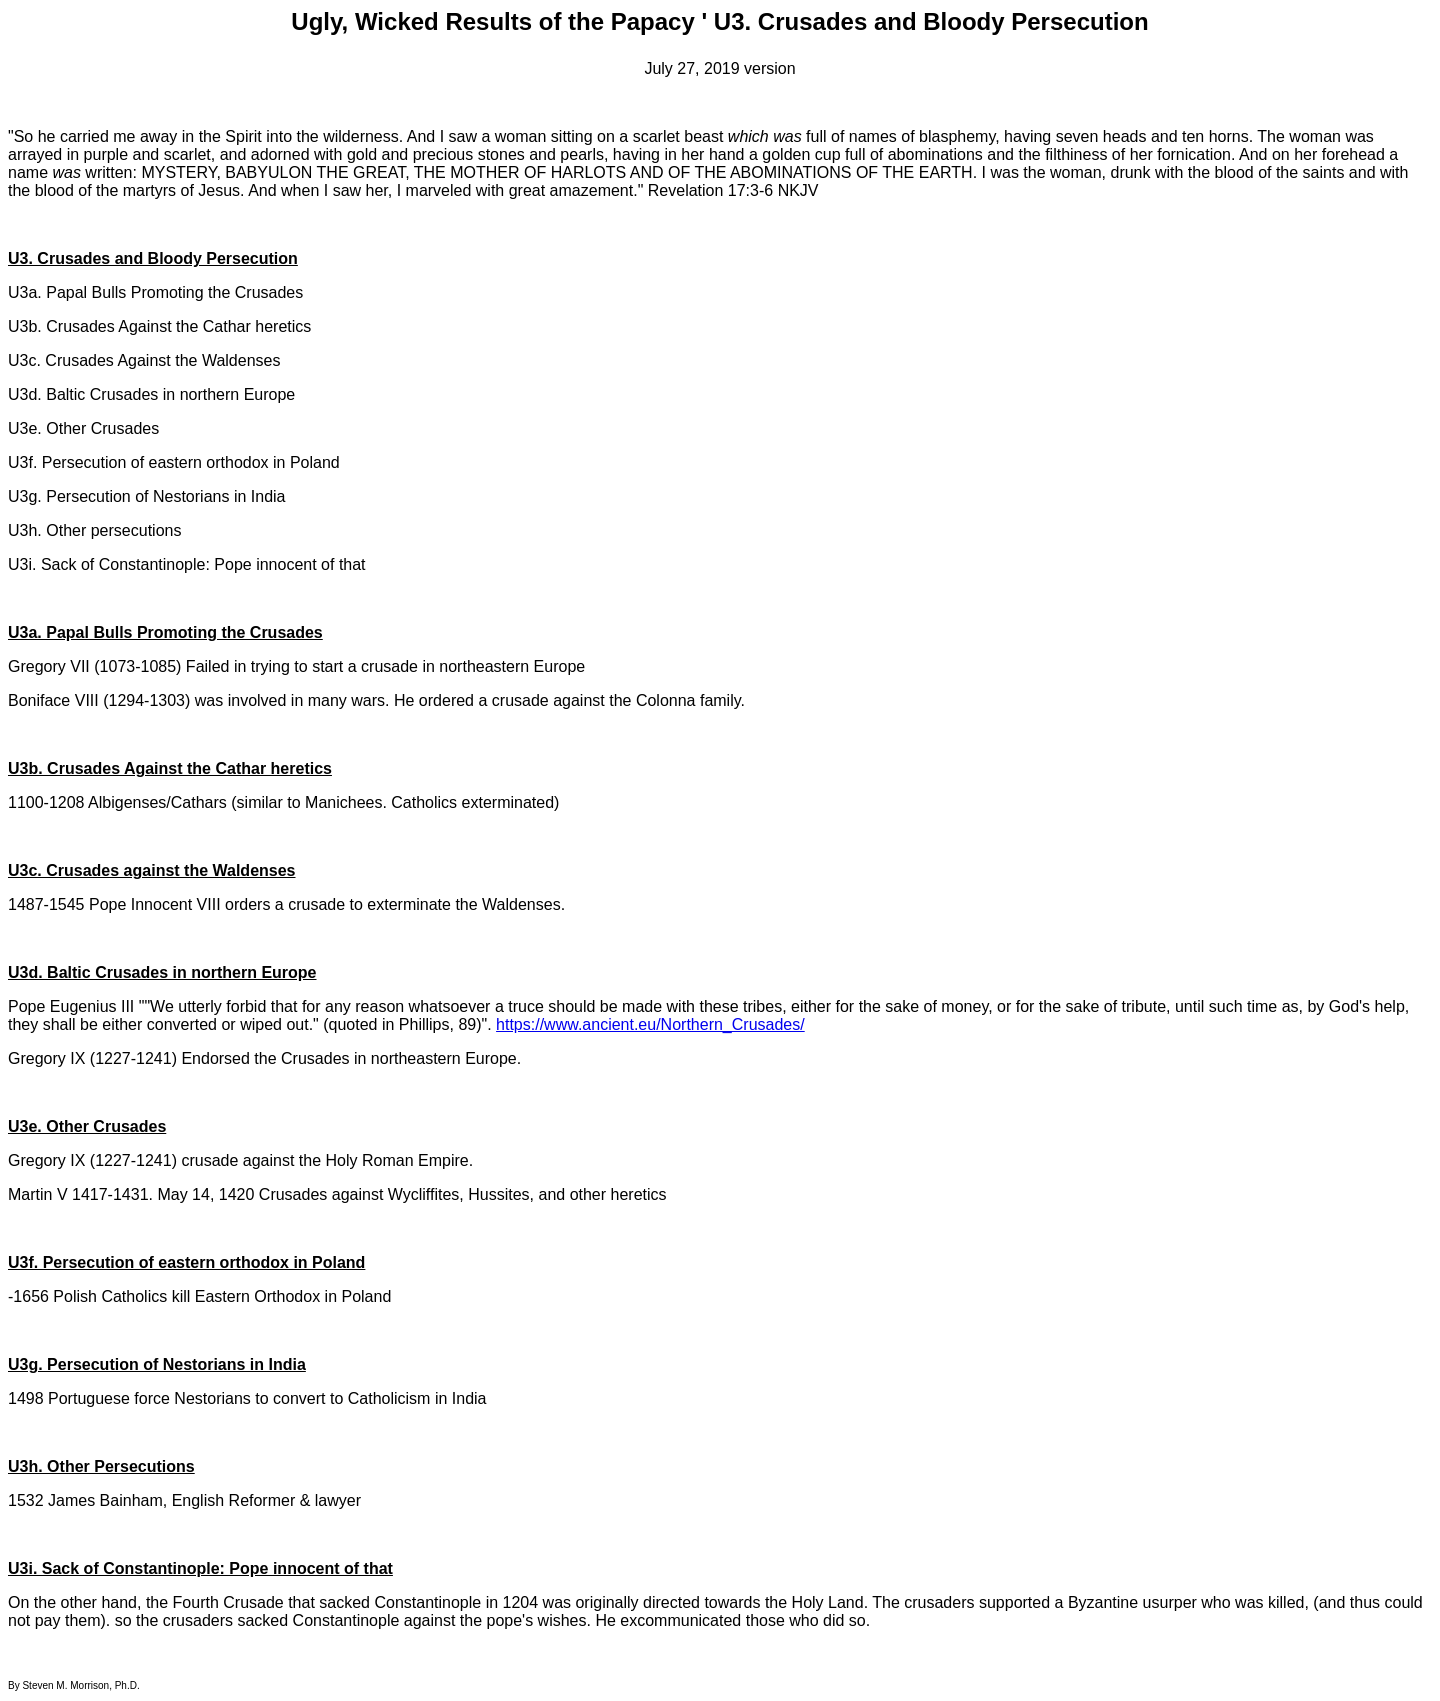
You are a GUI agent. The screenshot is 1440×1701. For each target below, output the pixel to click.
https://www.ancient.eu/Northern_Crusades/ (650, 1024)
